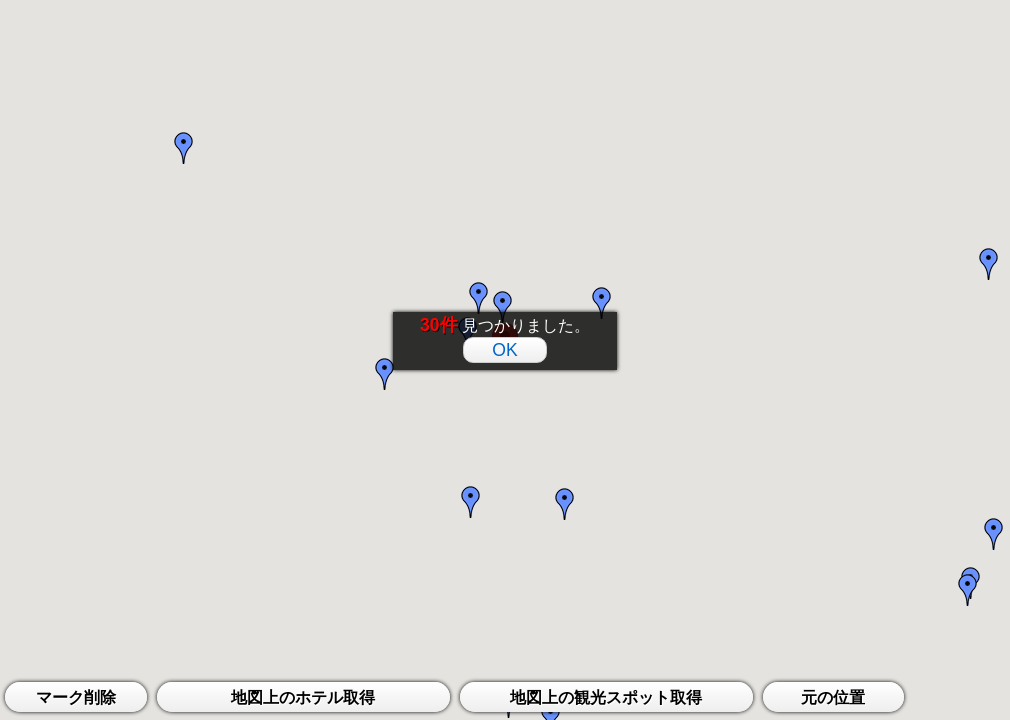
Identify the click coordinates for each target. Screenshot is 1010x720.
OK (504, 350)
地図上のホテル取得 (303, 697)
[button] (503, 309)
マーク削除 (76, 697)
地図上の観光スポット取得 (606, 697)
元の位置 (833, 697)
